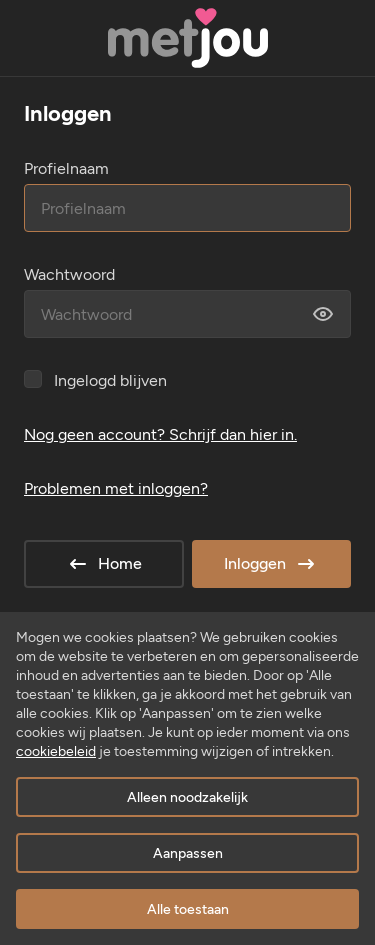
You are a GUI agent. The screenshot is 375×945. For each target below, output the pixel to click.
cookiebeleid (56, 751)
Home (104, 564)
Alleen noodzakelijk (187, 797)
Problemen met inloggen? (116, 488)
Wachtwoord (69, 274)
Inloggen (271, 564)
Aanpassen (188, 853)
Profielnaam (66, 168)
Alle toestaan (188, 909)
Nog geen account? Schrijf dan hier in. (160, 434)
